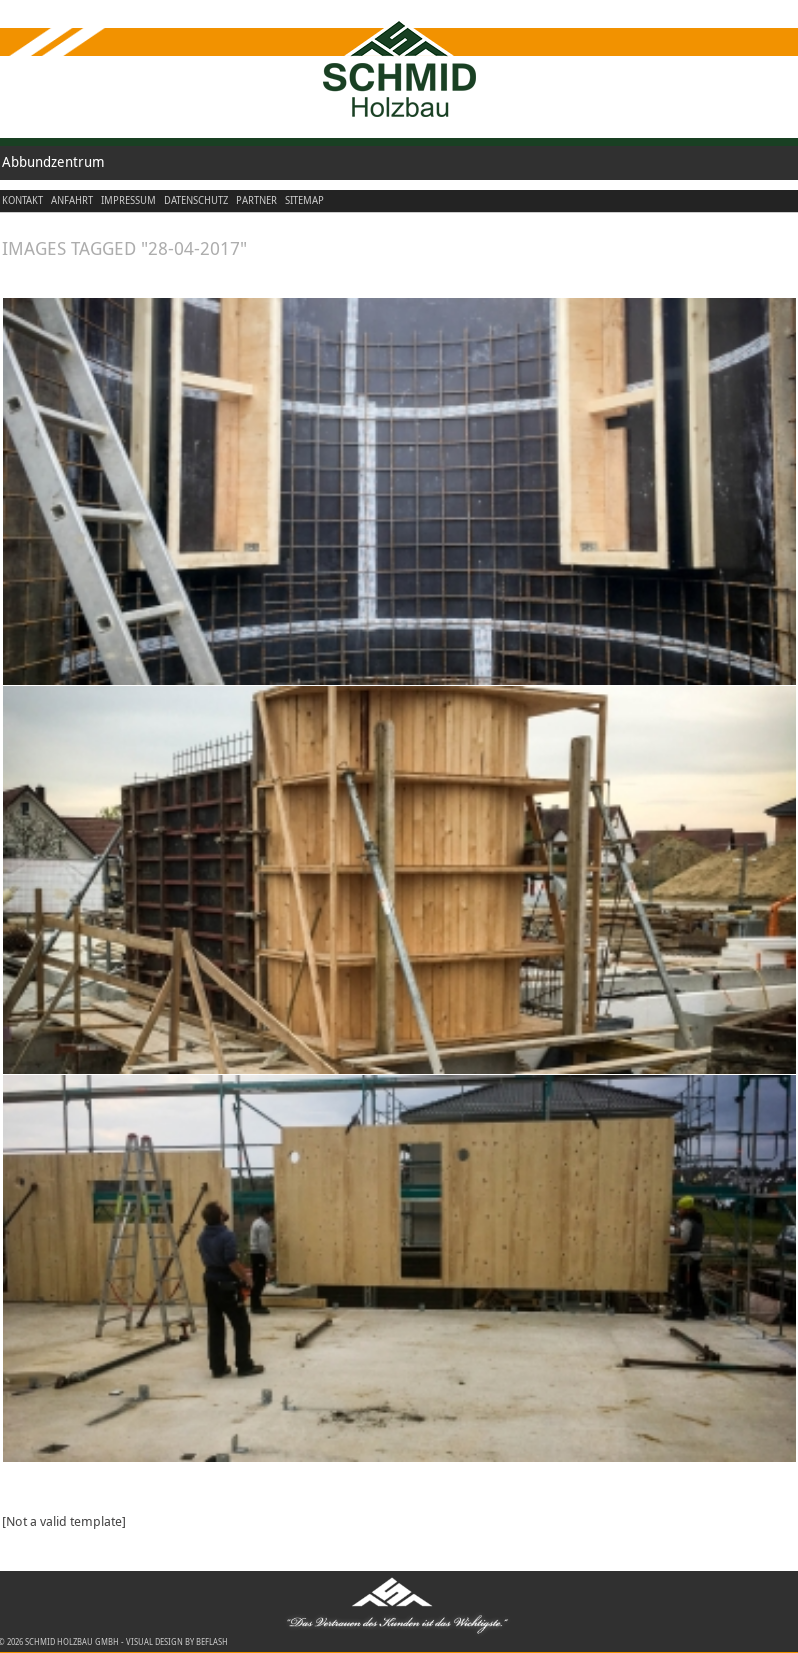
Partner (256, 200)
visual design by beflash (177, 1642)
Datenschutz (196, 200)
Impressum (128, 200)
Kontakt (22, 200)
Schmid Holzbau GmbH (72, 1642)
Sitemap (304, 200)
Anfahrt (72, 200)
